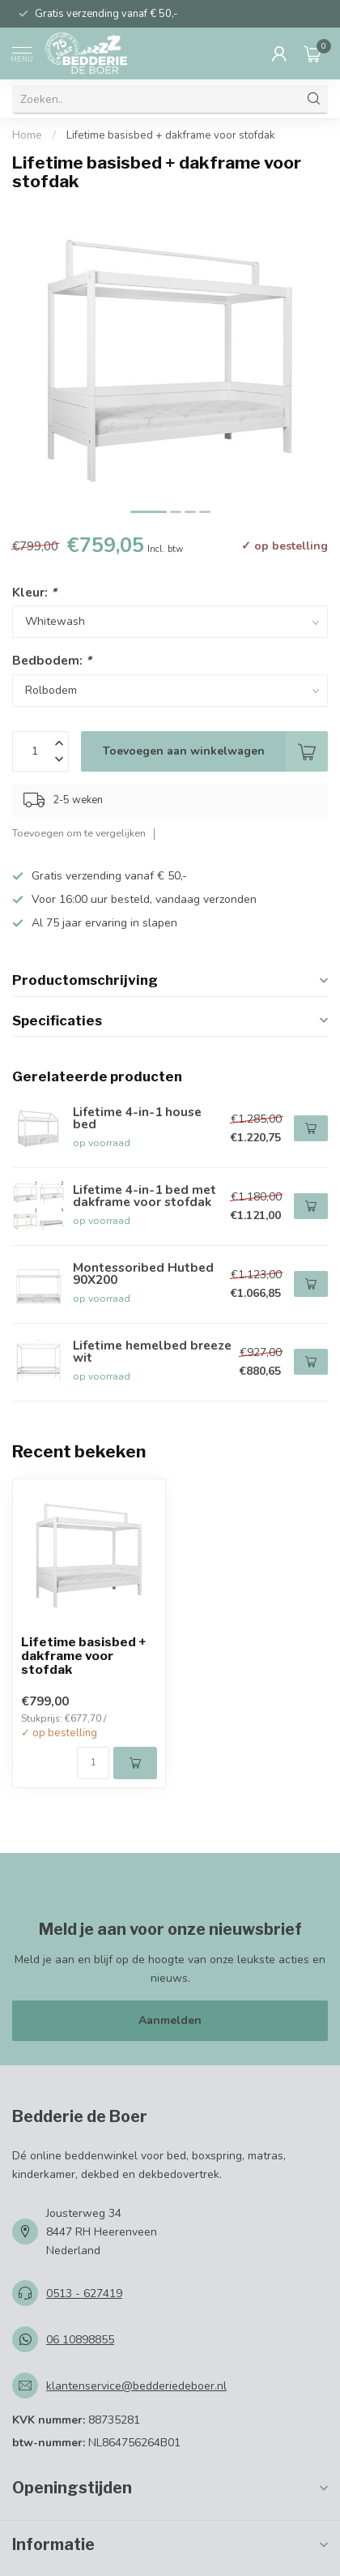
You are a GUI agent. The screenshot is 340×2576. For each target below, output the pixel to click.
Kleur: (34, 592)
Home (27, 135)
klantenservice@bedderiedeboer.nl (136, 2386)
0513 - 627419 (84, 2293)
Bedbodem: (51, 660)
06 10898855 (80, 2339)
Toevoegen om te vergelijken (79, 833)
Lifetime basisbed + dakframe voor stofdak (170, 135)
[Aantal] (93, 1763)
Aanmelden (170, 2020)
